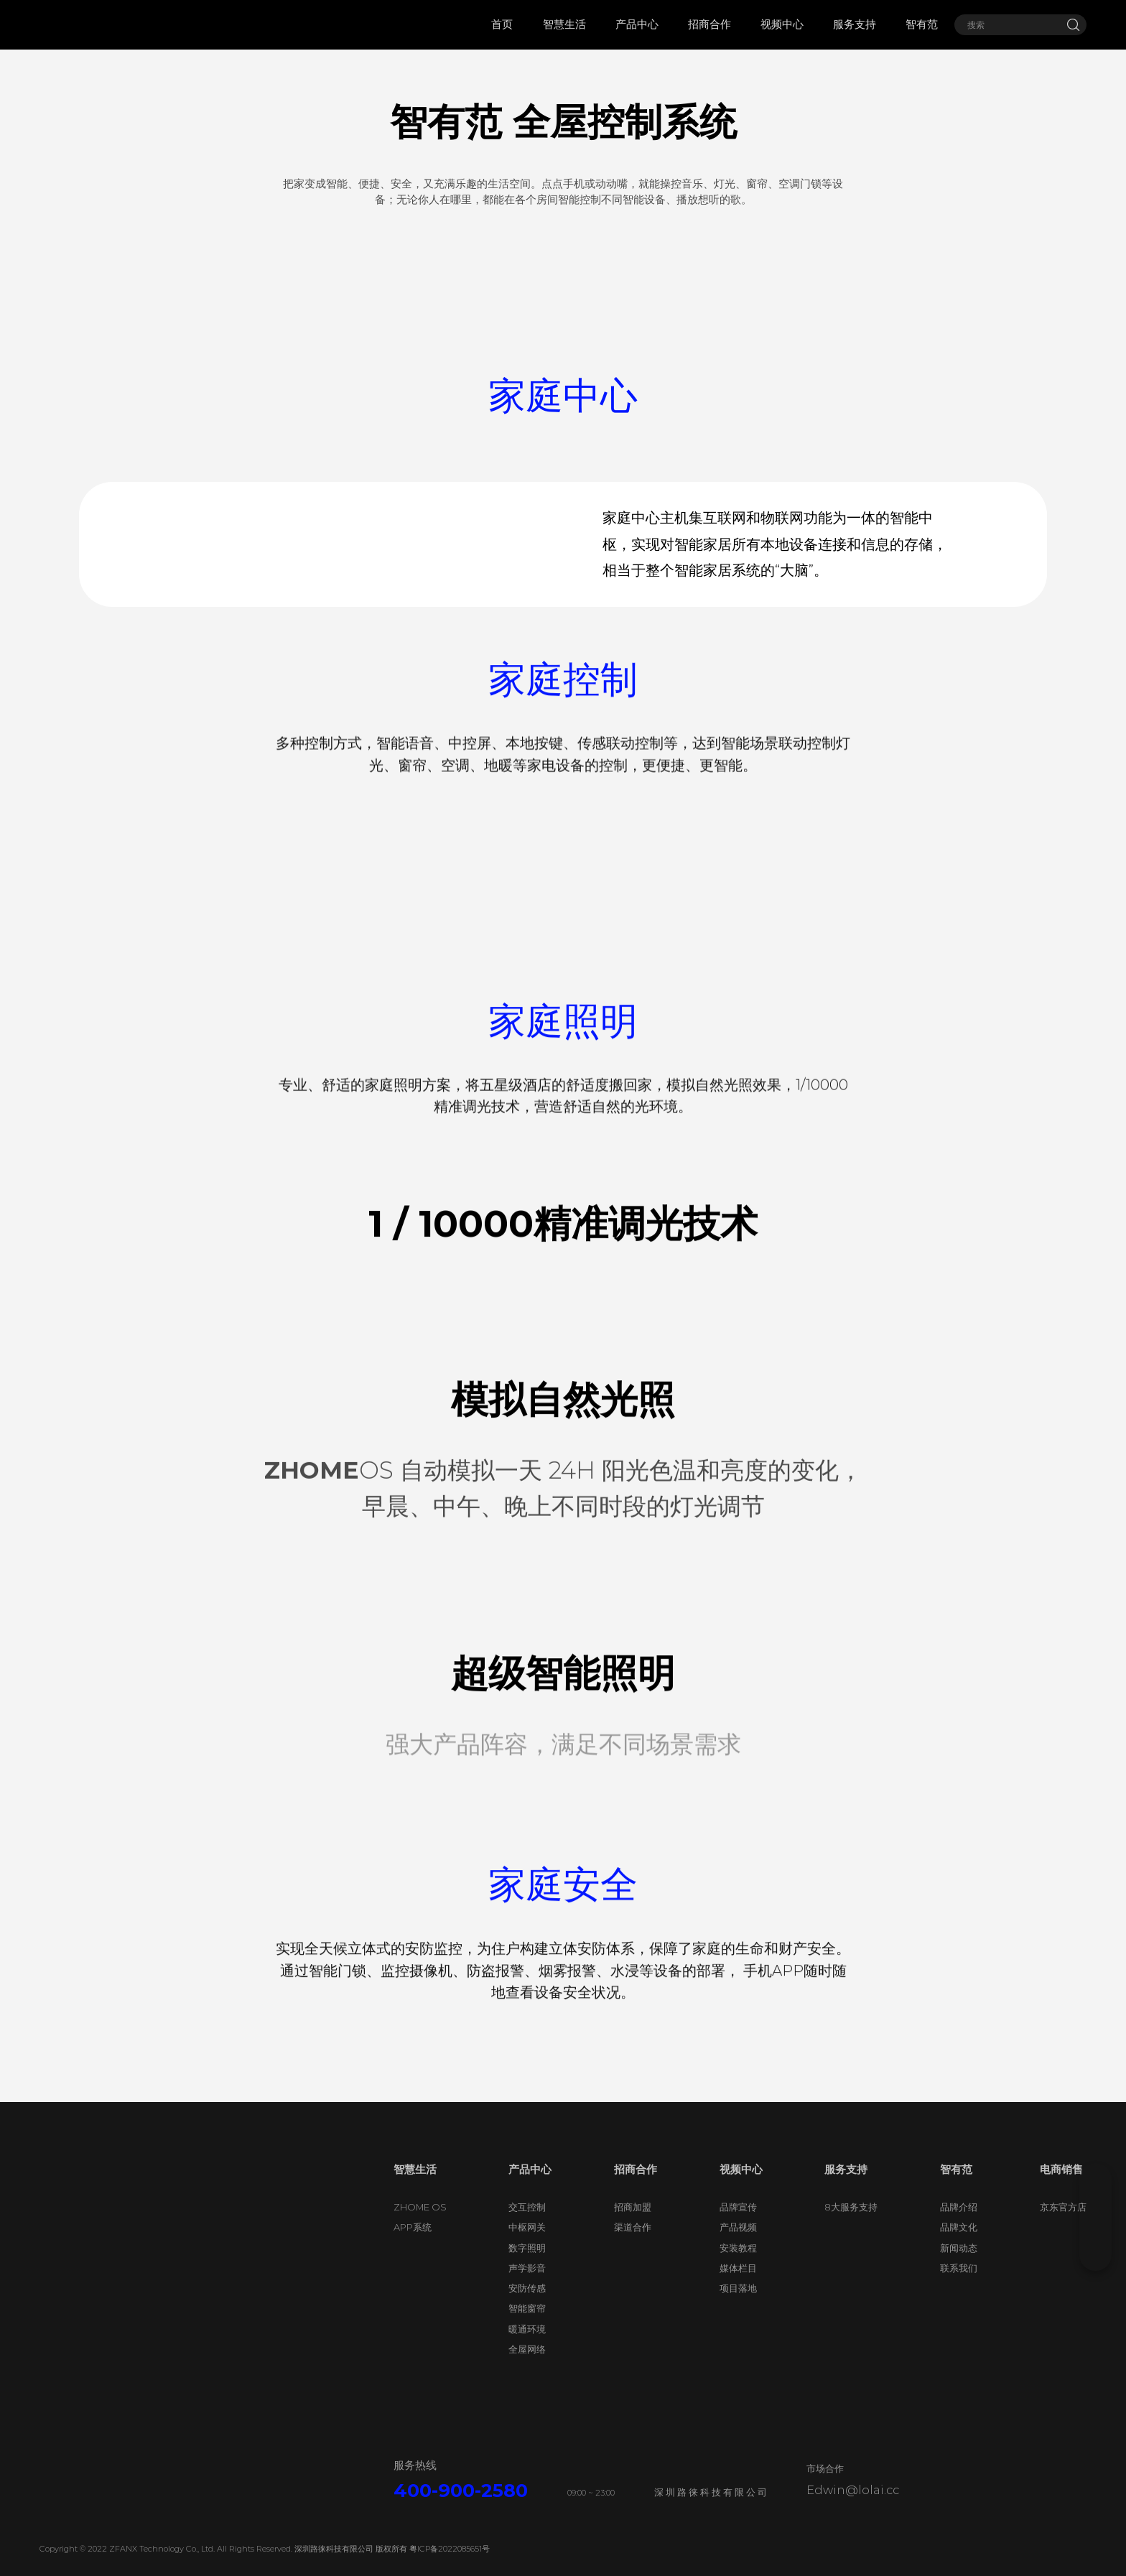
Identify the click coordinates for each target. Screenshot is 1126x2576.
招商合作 (635, 2195)
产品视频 (738, 2253)
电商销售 (1061, 2195)
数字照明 (527, 2273)
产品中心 (530, 2195)
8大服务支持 (851, 2233)
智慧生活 (415, 2195)
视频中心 (741, 2195)
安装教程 (738, 2273)
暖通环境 (527, 2355)
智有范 (956, 2195)
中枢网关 (527, 2253)
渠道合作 (632, 2253)
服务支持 (845, 2195)
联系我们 (958, 2294)
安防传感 (527, 2314)
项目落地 (738, 2314)
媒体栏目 (738, 2294)
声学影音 (527, 2294)
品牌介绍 (958, 2233)
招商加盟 (632, 2233)
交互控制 (527, 2233)
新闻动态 (958, 2273)
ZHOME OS (420, 2233)
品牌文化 (958, 2253)
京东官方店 (1063, 2233)
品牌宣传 (738, 2233)
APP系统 (413, 2253)
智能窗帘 (527, 2334)
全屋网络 (527, 2375)
